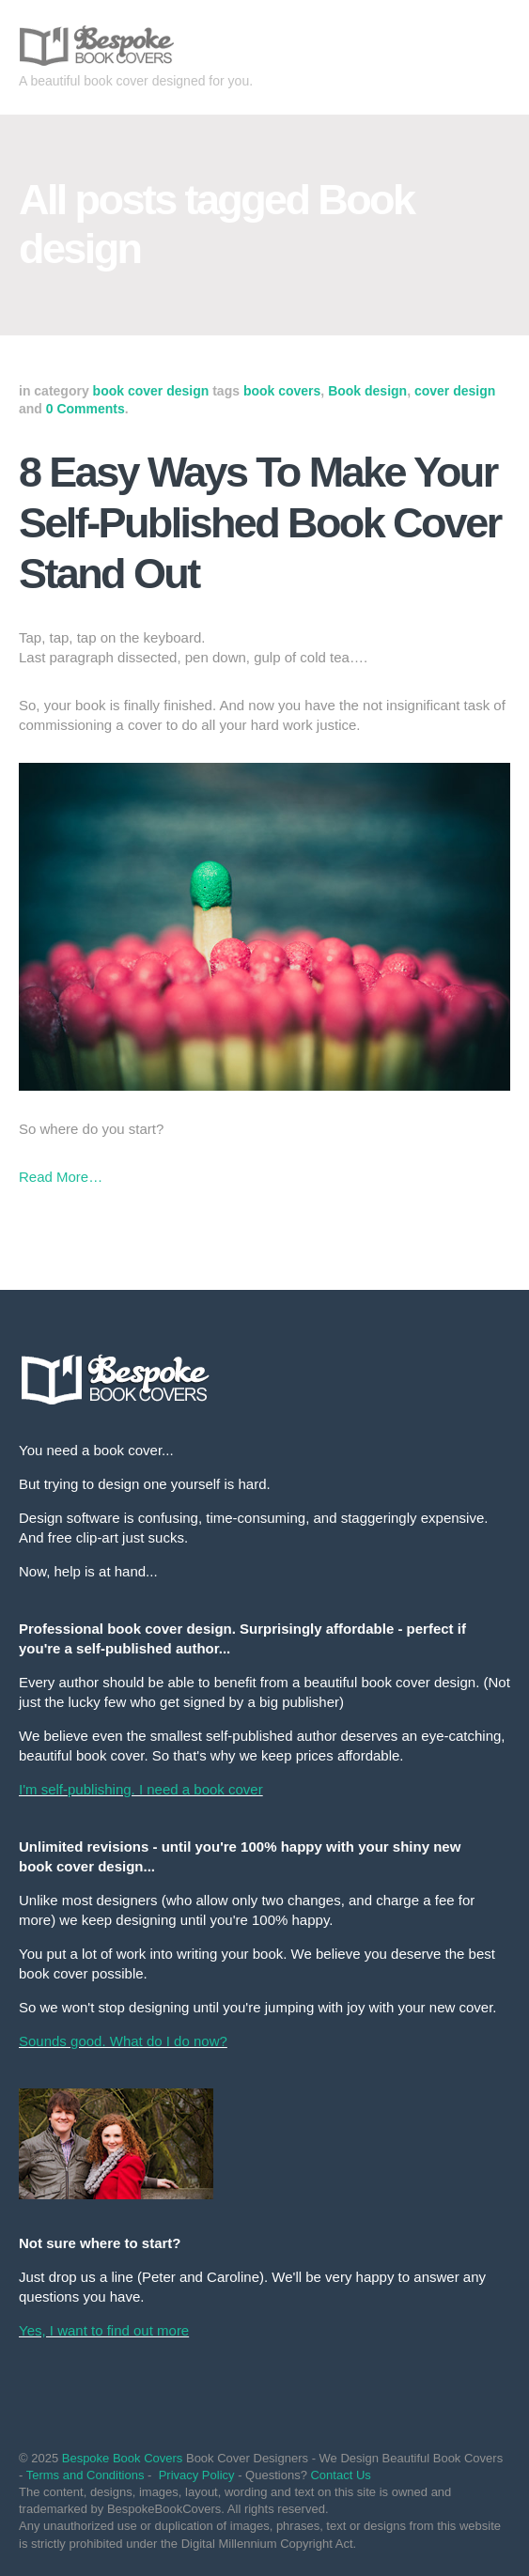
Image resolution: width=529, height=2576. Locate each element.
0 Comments (85, 408)
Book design (367, 390)
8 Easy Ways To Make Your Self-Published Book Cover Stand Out (260, 522)
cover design (454, 390)
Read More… (60, 1177)
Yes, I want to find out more (104, 2330)
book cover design (151, 390)
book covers (281, 390)
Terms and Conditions (85, 2475)
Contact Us (340, 2475)
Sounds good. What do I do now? (123, 2041)
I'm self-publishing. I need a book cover (141, 1789)
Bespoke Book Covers (122, 2458)
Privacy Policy (197, 2475)
